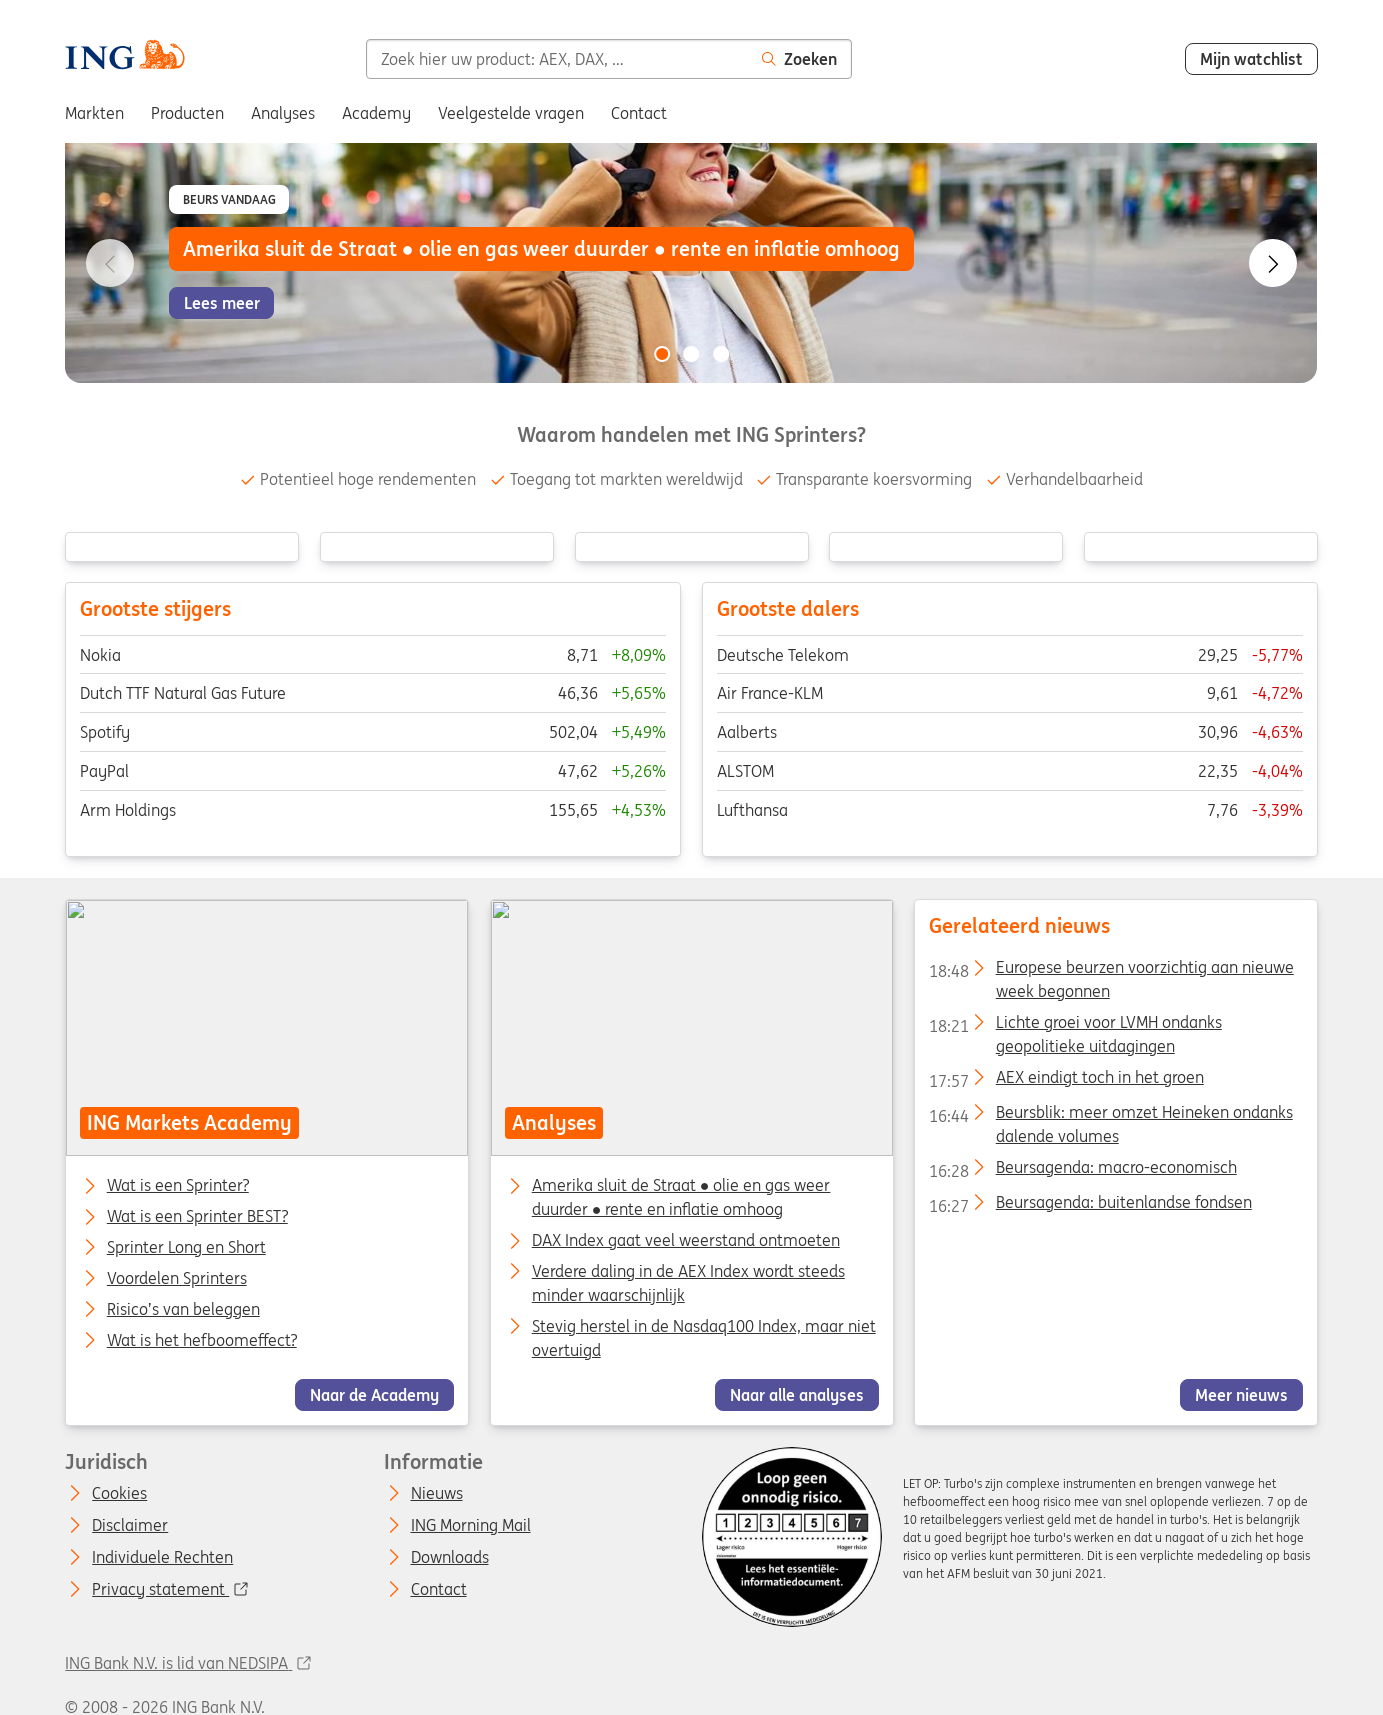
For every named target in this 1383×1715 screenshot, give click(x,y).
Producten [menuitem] (187, 113)
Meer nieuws (1241, 1395)
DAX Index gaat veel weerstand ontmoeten (685, 1240)
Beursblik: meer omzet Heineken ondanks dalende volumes (1111, 1116)
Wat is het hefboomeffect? (202, 1341)
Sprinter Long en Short (186, 1248)
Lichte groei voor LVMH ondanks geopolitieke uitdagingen (1075, 1026)
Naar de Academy (374, 1395)
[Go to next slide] (1273, 263)
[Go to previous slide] (110, 263)
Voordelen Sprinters (177, 1279)
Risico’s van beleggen (183, 1310)
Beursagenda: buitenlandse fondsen (1090, 1206)
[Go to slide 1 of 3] (662, 354)
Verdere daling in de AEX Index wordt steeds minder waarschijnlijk (687, 1283)
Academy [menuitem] (376, 113)
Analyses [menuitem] (283, 113)
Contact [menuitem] (639, 113)
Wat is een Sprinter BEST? (197, 1217)
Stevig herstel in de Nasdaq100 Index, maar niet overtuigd (703, 1338)
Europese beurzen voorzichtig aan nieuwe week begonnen (1111, 971)
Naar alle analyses (797, 1395)
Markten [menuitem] (94, 113)
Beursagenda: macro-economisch (1083, 1171)
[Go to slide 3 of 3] (721, 354)
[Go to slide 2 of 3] (692, 354)
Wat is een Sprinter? (178, 1186)
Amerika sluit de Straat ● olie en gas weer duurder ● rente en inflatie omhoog (680, 1197)
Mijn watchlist (1251, 59)
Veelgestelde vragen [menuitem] (511, 113)
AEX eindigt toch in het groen (1066, 1081)
